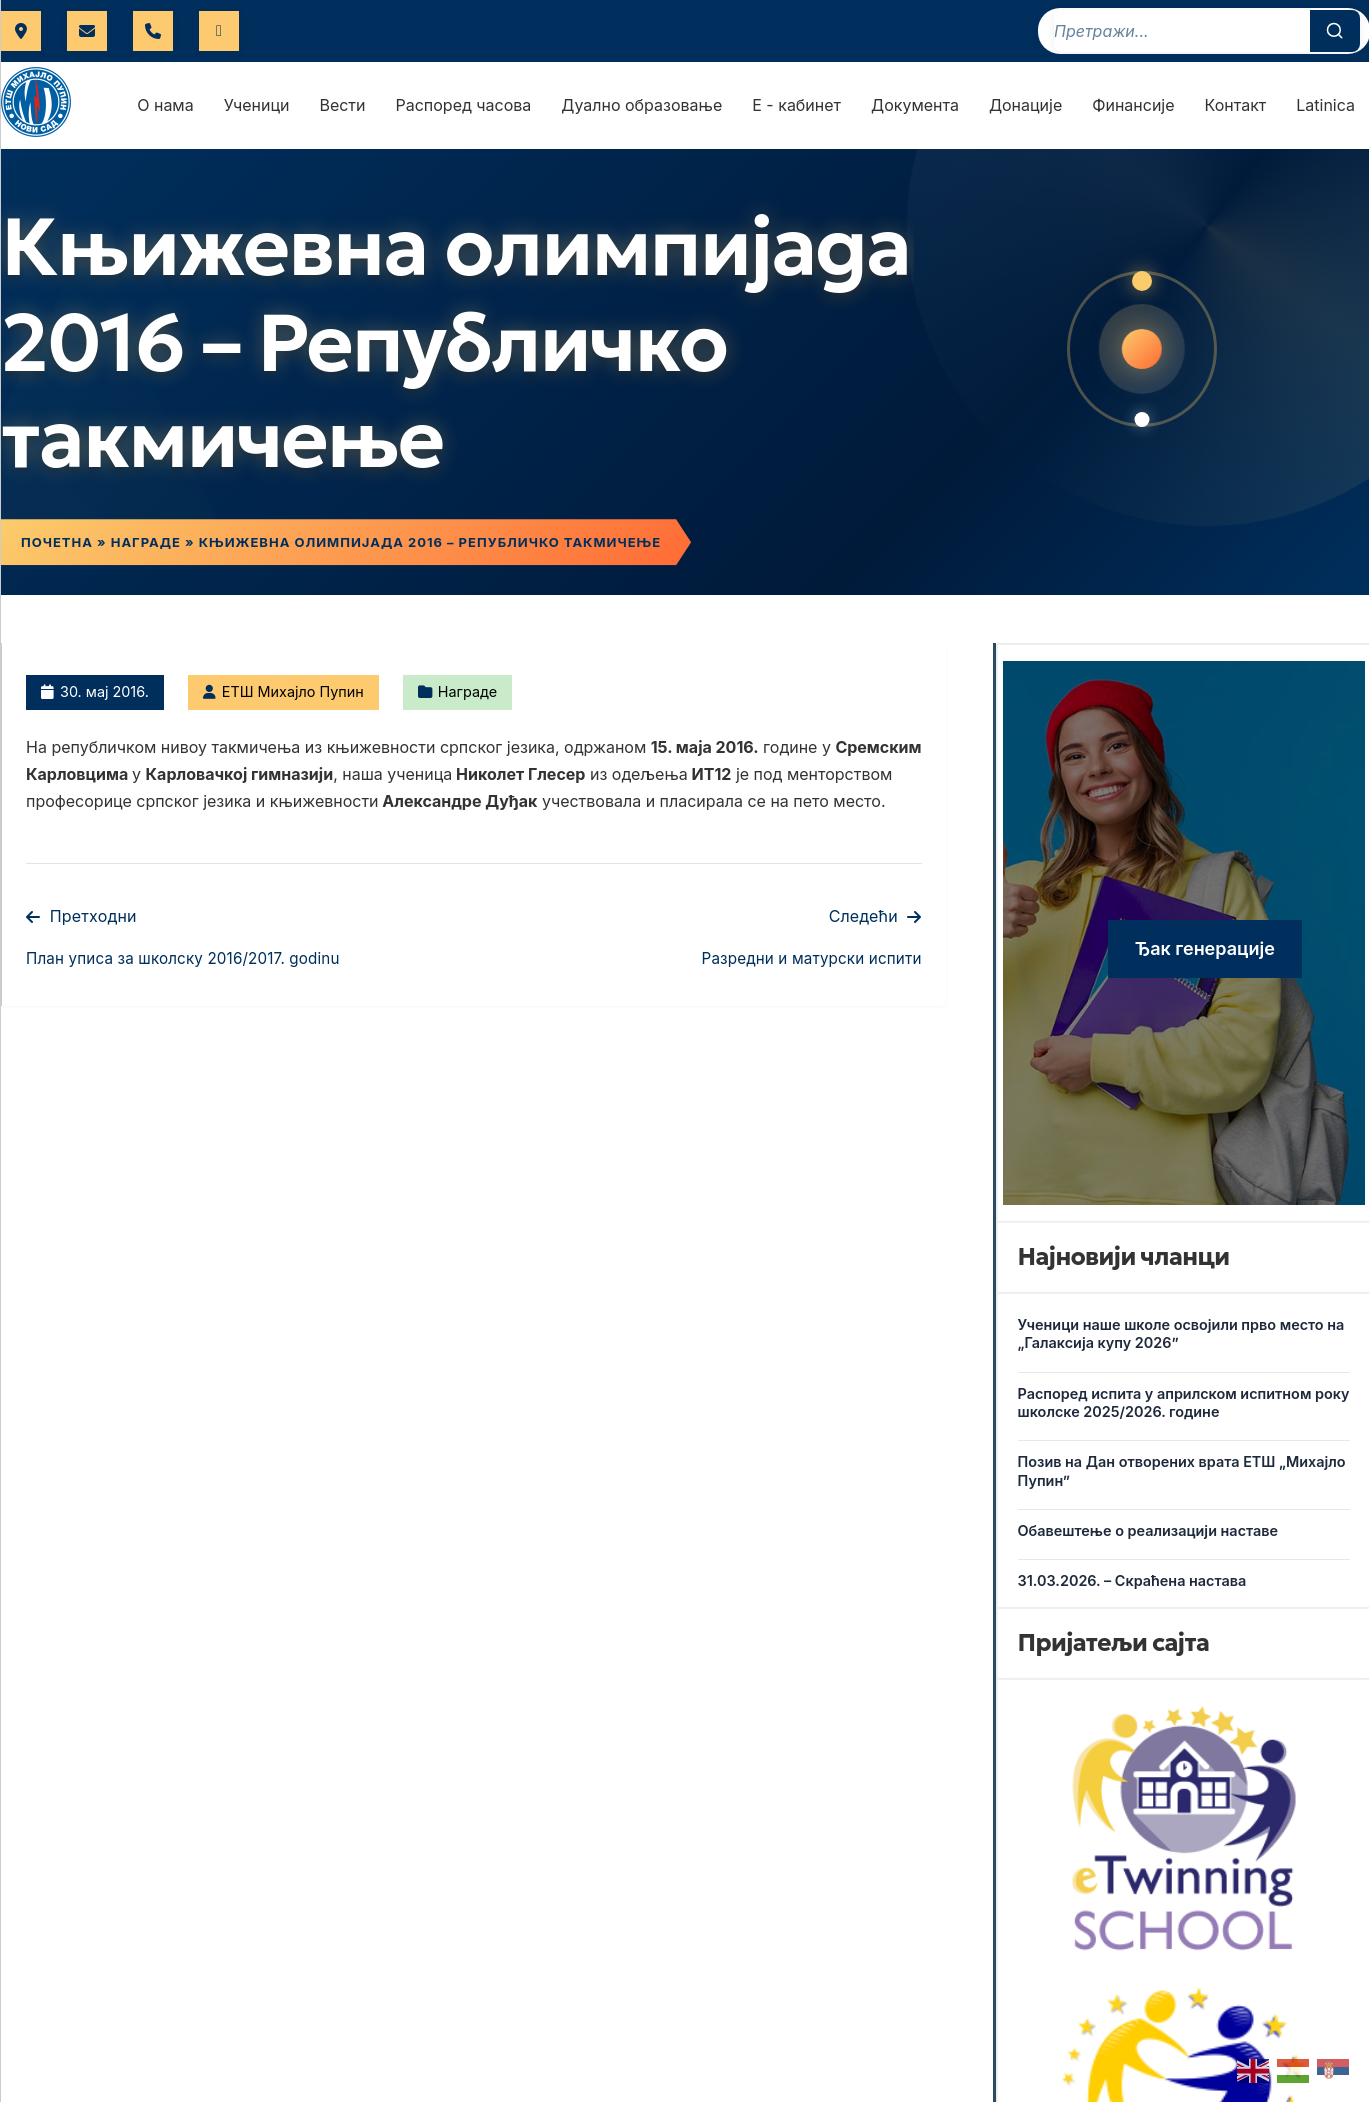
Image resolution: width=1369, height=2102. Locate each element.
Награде (146, 542)
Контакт (1236, 105)
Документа (915, 105)
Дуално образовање (641, 105)
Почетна (57, 542)
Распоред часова (464, 105)
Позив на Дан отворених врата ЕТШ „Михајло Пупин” (1182, 1471)
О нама (165, 105)
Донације (1025, 105)
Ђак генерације (1205, 948)
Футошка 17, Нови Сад (21, 31)
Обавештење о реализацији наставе (1148, 1530)
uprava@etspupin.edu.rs (87, 31)
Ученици (257, 105)
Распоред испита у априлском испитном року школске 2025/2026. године (1184, 1403)
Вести (342, 105)
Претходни (81, 916)
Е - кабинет (796, 105)
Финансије (1133, 105)
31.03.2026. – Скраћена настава (1132, 1580)
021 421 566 (153, 31)
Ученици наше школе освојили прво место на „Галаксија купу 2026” (1181, 1334)
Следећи (875, 916)
